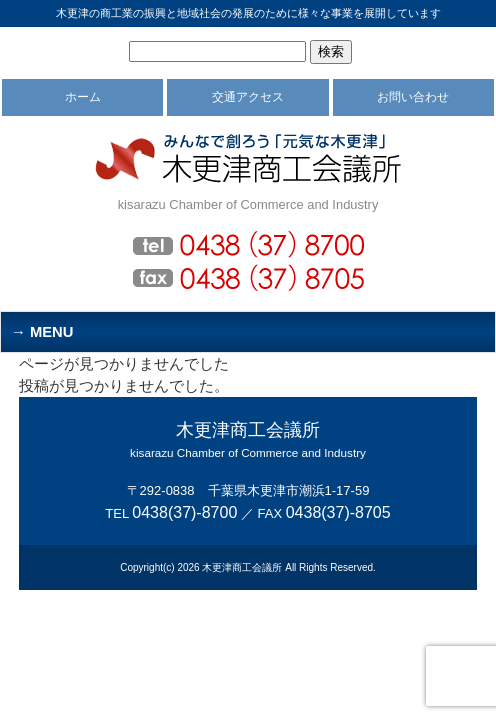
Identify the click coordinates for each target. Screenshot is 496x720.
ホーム (83, 97)
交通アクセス (248, 97)
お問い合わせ (413, 97)
